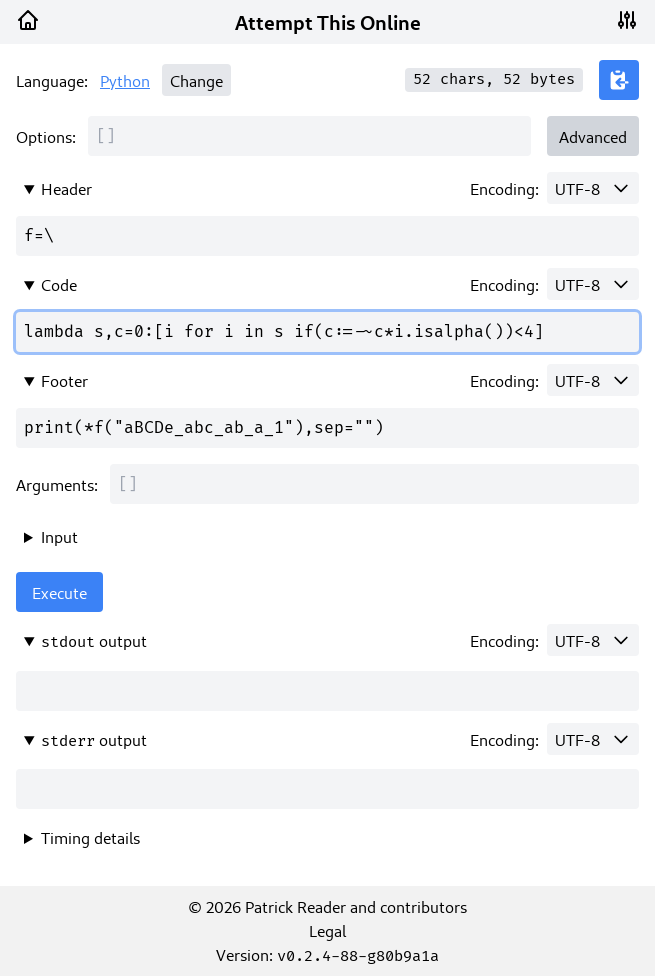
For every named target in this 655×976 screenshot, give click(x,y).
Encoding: (504, 188)
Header (66, 188)
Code (59, 284)
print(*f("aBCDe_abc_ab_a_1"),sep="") (327, 428)
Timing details (90, 837)
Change (196, 80)
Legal (327, 930)
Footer (64, 380)
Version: (327, 954)
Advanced (593, 136)
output (94, 640)
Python (125, 80)
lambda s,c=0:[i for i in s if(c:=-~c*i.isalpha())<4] (327, 332)
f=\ (327, 236)
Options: (46, 136)
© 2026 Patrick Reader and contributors (327, 906)
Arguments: (57, 484)
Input (59, 536)
